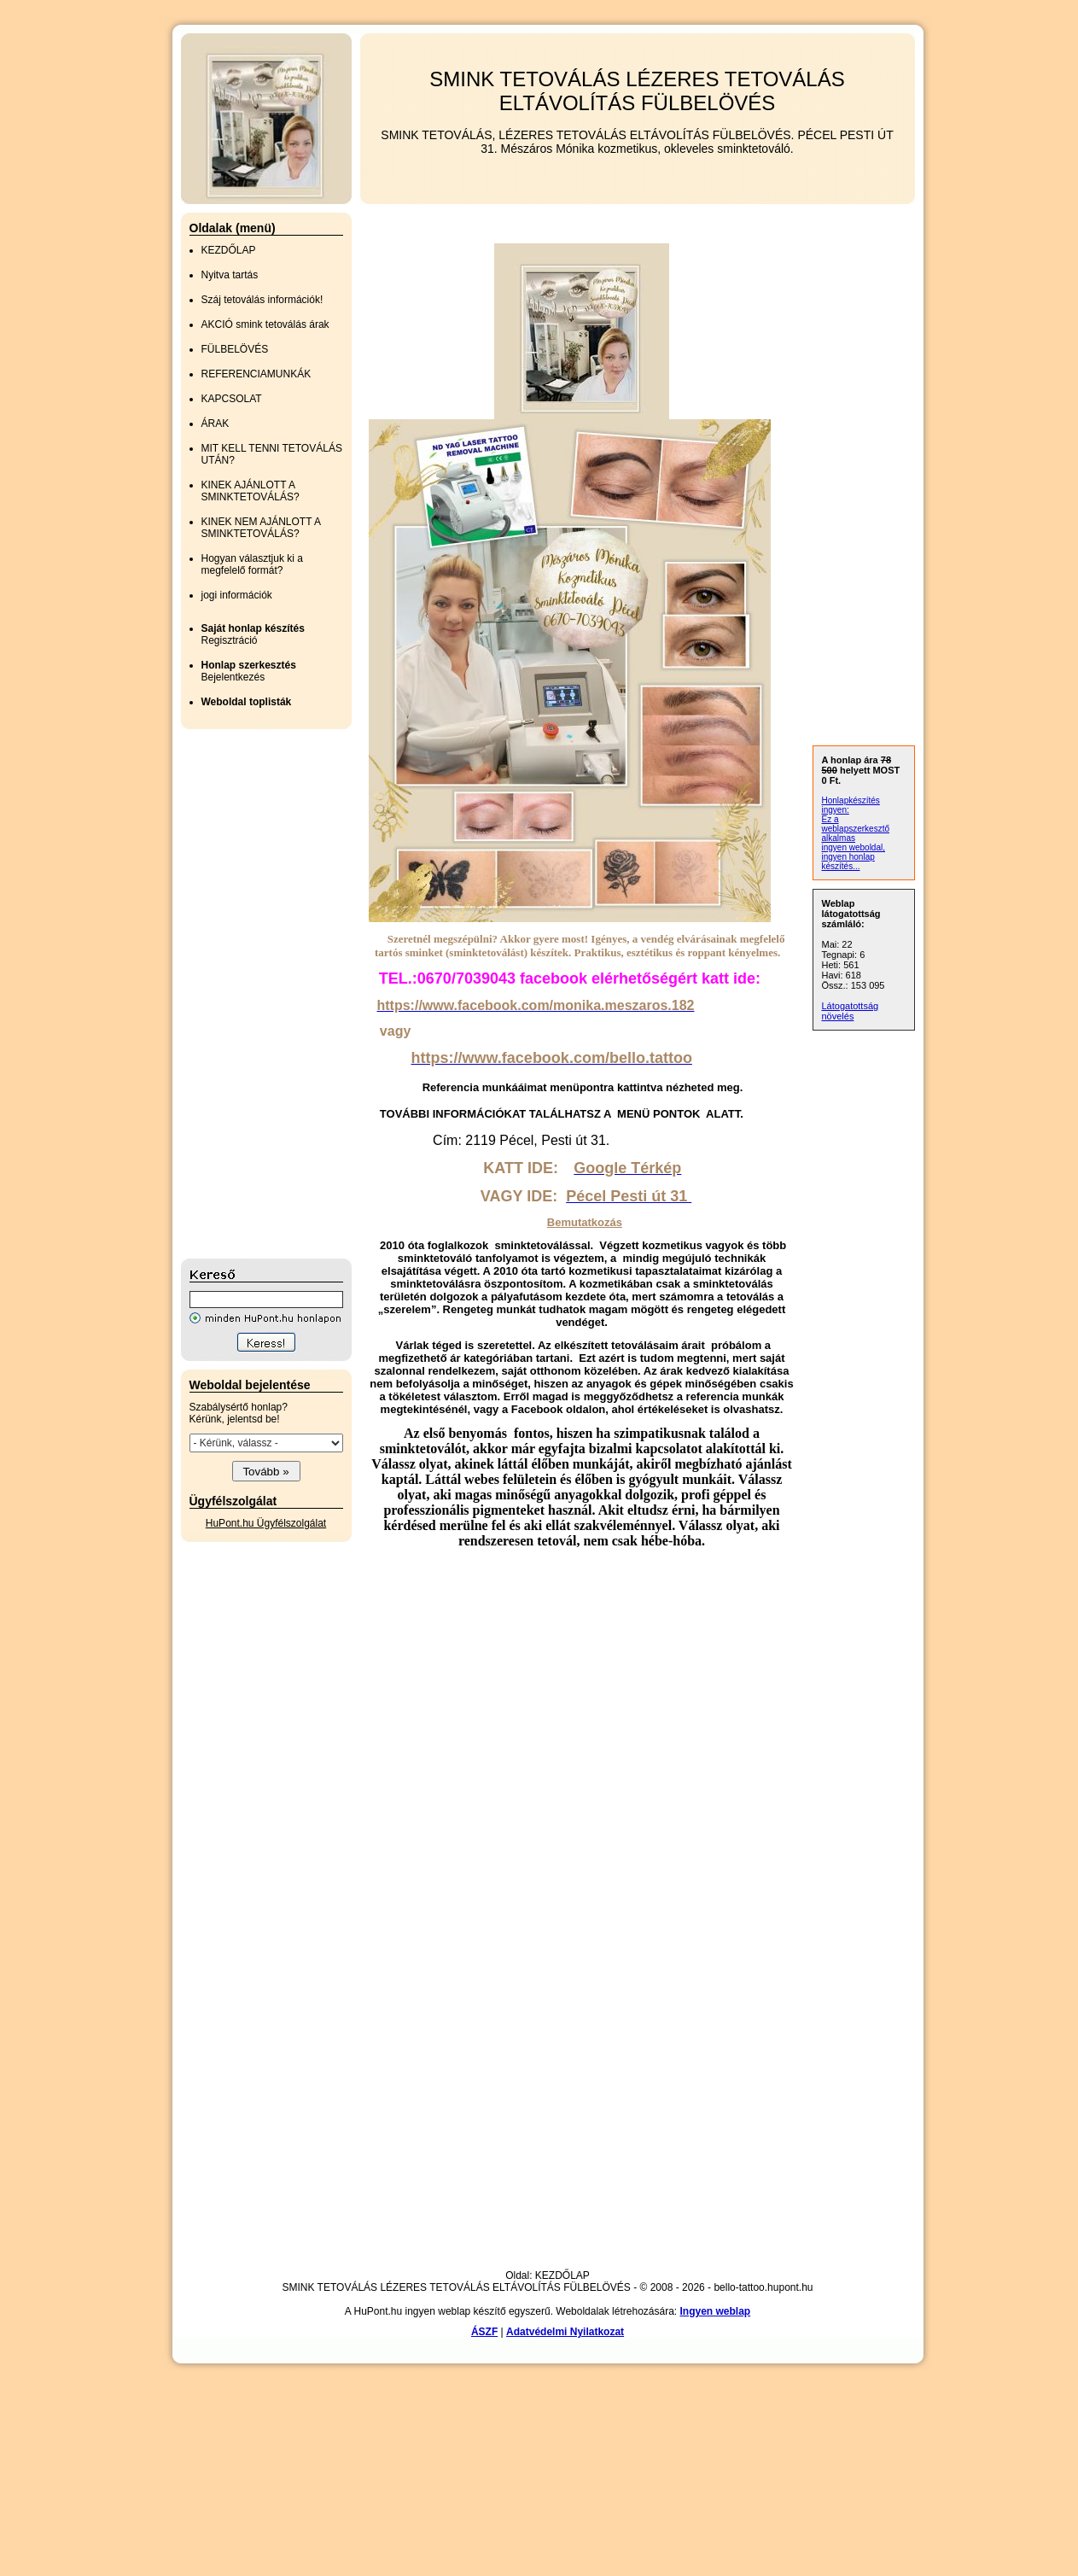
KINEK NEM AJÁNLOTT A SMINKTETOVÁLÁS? (261, 528)
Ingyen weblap (715, 2311)
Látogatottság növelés (850, 1011)
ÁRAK (215, 423)
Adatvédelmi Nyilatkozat (565, 2332)
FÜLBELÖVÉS (235, 349)
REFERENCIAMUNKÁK (256, 374)
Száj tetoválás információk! (262, 300)
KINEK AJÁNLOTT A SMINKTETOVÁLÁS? (250, 491)
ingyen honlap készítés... (848, 861)
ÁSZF (484, 2332)
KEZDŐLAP (228, 250)
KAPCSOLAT (231, 399)
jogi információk (236, 595)
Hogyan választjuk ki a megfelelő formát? (252, 564)
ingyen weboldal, (854, 847)
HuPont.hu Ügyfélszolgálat (266, 1523)
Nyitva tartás (230, 275)
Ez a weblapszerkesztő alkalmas (855, 829)
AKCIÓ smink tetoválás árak (265, 324)
